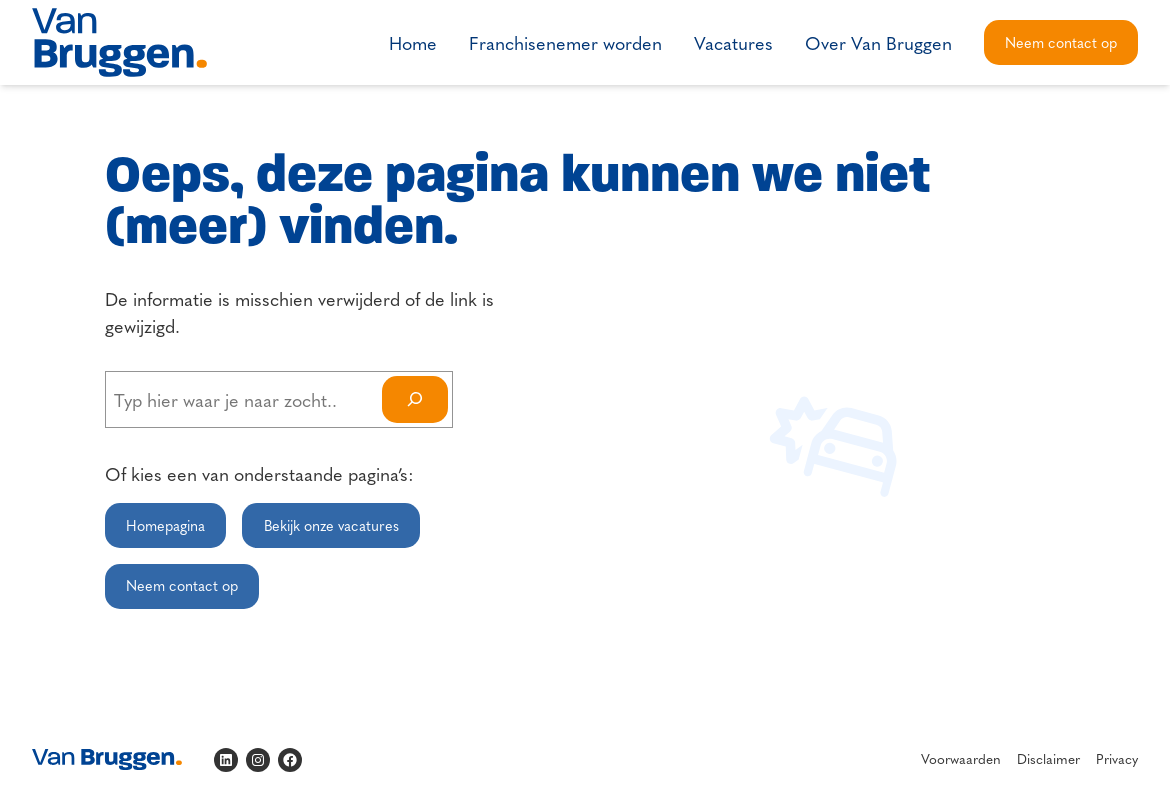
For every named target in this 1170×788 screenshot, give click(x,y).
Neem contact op (1061, 42)
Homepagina (165, 525)
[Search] (415, 399)
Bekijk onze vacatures (331, 525)
